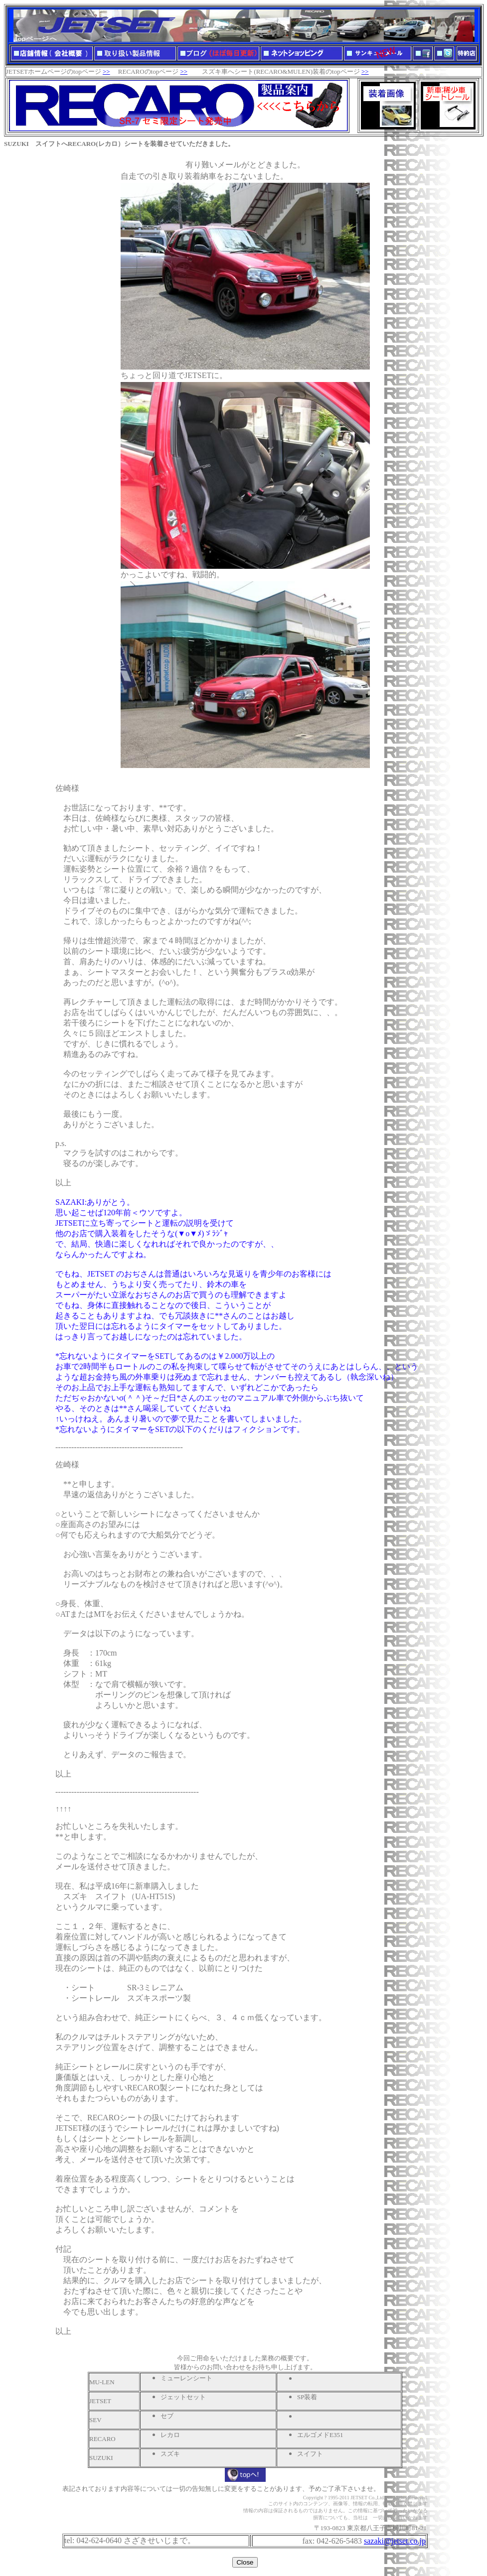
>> (106, 71)
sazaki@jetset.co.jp (395, 2541)
